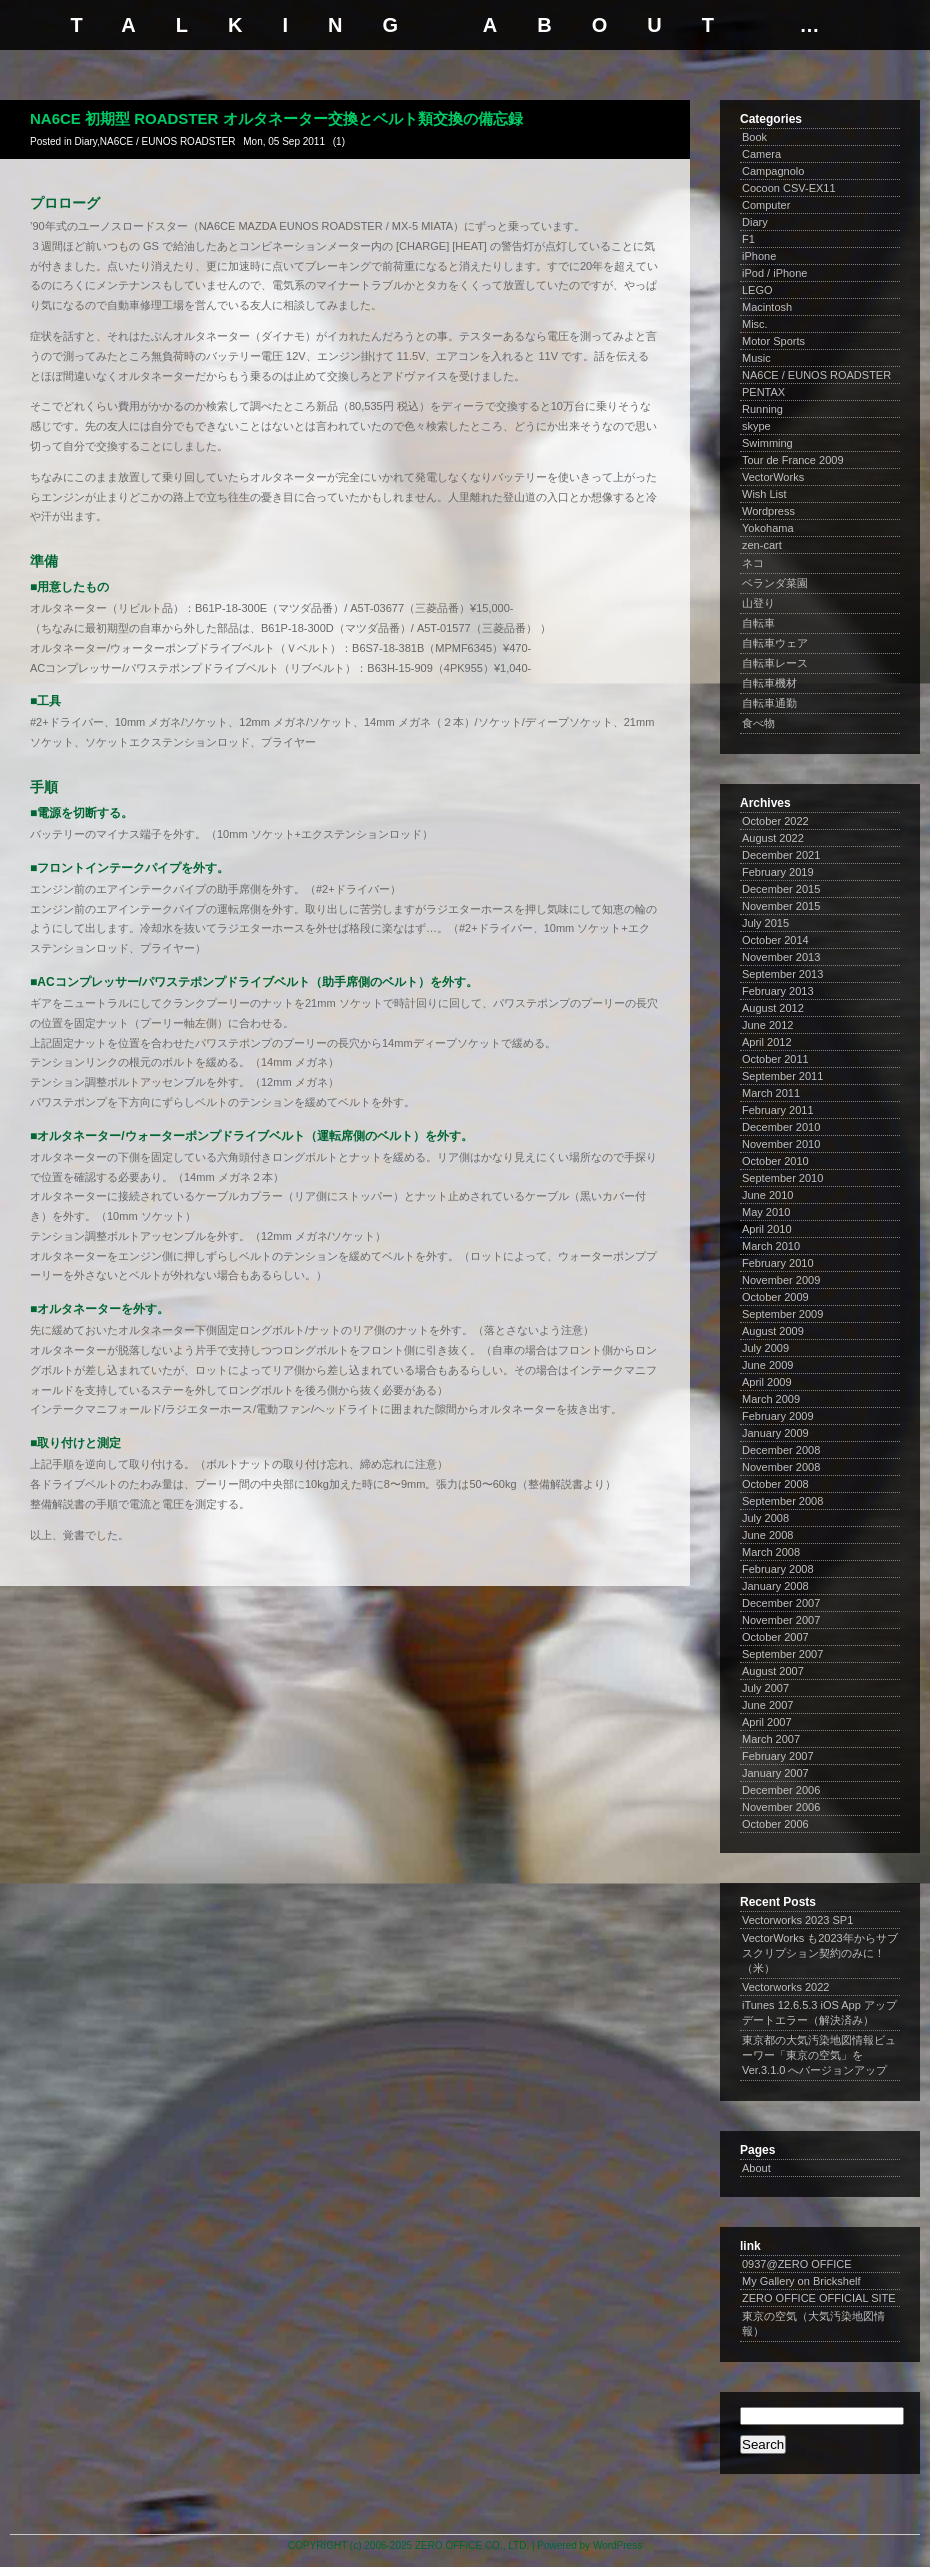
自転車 (758, 623)
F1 (748, 239)
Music (756, 358)
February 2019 (778, 872)
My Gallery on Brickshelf (801, 2281)
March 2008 (771, 1552)
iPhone (759, 256)
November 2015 (781, 906)
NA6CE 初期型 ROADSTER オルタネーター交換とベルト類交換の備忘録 (276, 118)
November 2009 (781, 1280)
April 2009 (767, 1382)
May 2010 (766, 1212)
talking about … (465, 25)
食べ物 (758, 723)
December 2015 (781, 889)
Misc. (755, 324)
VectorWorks (773, 477)
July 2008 (765, 1518)
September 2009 (782, 1314)
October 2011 (775, 1059)
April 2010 (767, 1229)
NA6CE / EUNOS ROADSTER (168, 141)
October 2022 (775, 821)
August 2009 (773, 1331)
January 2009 (775, 1433)
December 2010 (781, 1127)
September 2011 (782, 1076)
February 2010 (778, 1263)
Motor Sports (773, 341)
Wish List (764, 494)
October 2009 (775, 1297)
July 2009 (765, 1348)
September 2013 (782, 974)
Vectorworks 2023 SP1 (797, 1920)
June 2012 (767, 1025)
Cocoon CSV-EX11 (789, 188)
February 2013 (778, 991)
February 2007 (778, 1756)
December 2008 (781, 1450)
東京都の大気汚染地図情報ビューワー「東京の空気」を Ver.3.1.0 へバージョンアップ (819, 2055)
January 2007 (775, 1773)
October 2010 (775, 1161)
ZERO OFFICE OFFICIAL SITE (819, 2298)
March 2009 (771, 1399)
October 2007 (775, 1637)
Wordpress (768, 511)
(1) (339, 141)
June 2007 (767, 1705)
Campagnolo (773, 171)
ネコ (753, 563)
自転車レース (775, 663)
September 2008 (782, 1501)
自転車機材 (769, 683)
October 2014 (775, 940)
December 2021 (781, 855)
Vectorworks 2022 (785, 1987)
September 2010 (782, 1178)
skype (756, 426)
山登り (758, 603)
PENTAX (763, 392)
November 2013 (781, 957)
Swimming (767, 443)
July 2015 (765, 923)
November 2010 (781, 1144)
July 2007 (765, 1688)
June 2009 (767, 1365)
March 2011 (771, 1093)
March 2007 (771, 1739)
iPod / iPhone (774, 273)
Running (762, 409)
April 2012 (767, 1042)
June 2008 (767, 1535)
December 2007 (781, 1603)
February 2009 (778, 1416)
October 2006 (775, 1824)
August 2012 (773, 1008)
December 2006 (781, 1790)
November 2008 (781, 1467)
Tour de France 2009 (793, 460)
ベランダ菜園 (775, 583)
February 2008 (778, 1569)
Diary (85, 141)
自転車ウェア (775, 643)
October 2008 (775, 1484)
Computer (766, 205)
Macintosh (767, 307)
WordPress (617, 2545)
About (756, 2168)
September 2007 (782, 1654)
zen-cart (762, 545)
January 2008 (775, 1586)
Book (754, 137)
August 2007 (773, 1671)
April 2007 (767, 1722)
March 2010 (771, 1246)
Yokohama (768, 528)
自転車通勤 (769, 703)
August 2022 (773, 838)
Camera (761, 154)
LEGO (757, 290)
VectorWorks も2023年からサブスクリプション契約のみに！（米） (820, 1953)
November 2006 (781, 1807)
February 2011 (778, 1110)
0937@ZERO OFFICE (797, 2264)
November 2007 (781, 1620)
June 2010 (767, 1195)
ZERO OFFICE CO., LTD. (472, 2545)
